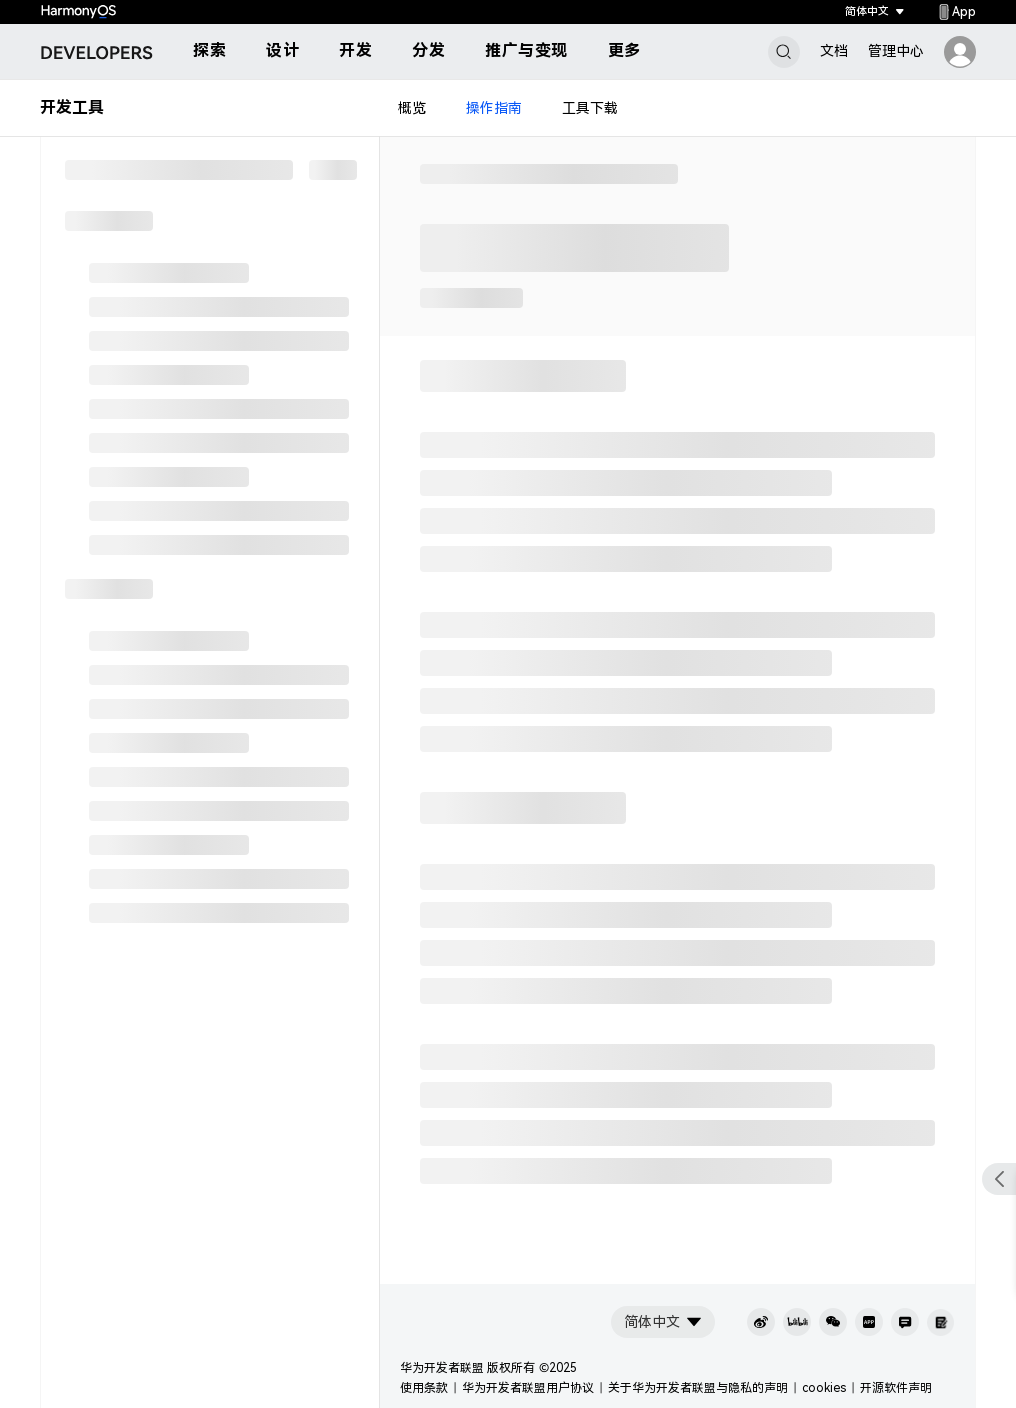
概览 (412, 108)
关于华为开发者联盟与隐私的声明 (698, 1388)
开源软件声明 (896, 1388)
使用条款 (424, 1388)
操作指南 (494, 108)
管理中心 (896, 51)
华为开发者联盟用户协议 (528, 1388)
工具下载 (590, 108)
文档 (834, 51)
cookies (824, 1388)
